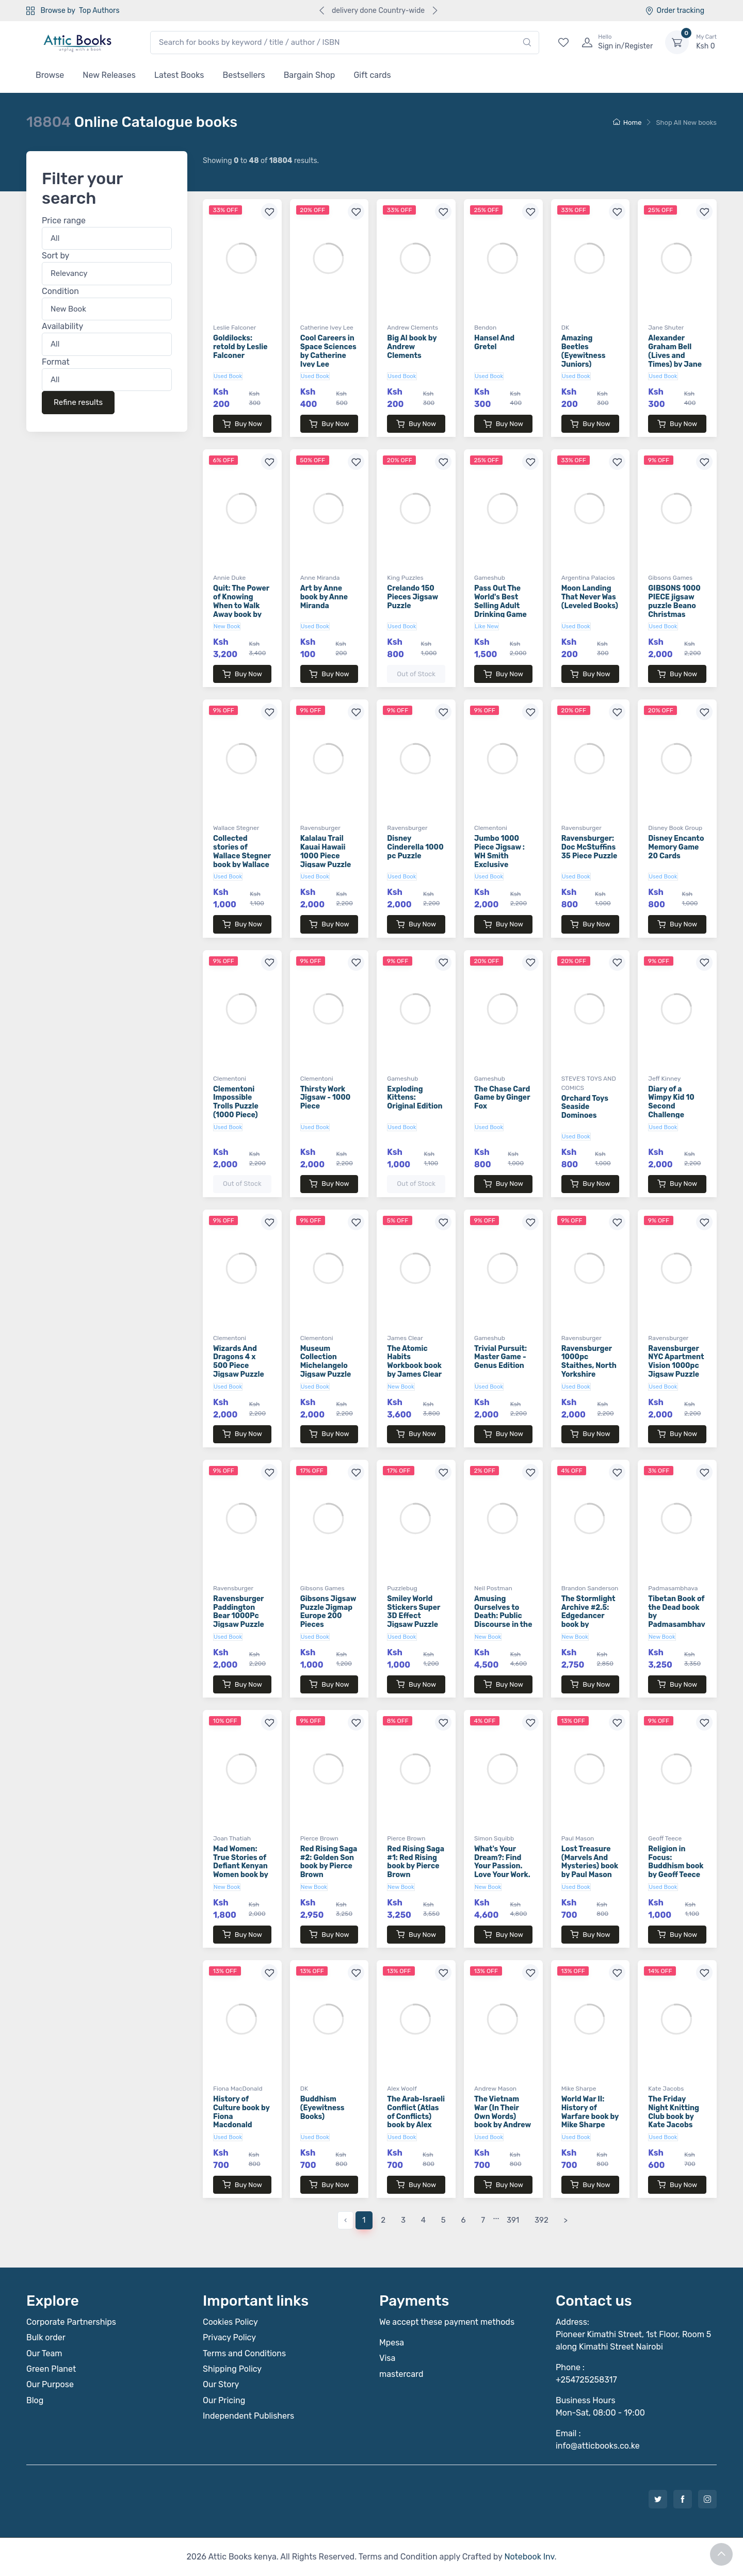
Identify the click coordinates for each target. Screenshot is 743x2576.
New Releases (109, 75)
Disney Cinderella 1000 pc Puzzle (415, 847)
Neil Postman (493, 1588)
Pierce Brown (319, 1838)
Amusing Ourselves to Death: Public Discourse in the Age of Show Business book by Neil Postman (503, 1624)
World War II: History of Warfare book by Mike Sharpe (590, 2112)
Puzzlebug (402, 1588)
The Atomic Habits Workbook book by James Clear (414, 1361)
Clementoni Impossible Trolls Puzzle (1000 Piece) (236, 1102)
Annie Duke (229, 577)
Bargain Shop (309, 75)
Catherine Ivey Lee (326, 327)
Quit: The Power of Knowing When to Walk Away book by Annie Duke (241, 605)
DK (565, 327)
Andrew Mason (495, 2088)
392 (541, 2220)
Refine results (78, 402)
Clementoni (490, 828)
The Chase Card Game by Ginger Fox (502, 1098)
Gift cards (372, 75)
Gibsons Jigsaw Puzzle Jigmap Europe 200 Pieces (328, 1611)
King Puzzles (405, 577)
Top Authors (99, 10)
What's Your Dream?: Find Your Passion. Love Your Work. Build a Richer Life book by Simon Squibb (502, 1875)
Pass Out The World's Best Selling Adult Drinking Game (500, 601)
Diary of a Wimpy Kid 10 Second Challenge (671, 1102)
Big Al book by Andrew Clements (412, 347)
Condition (60, 291)
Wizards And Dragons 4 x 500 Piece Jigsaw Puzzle (238, 1361)
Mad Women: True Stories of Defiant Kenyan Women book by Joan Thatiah (240, 1866)
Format (56, 362)
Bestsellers (244, 75)
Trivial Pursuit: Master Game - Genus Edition (500, 1357)
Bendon (485, 327)
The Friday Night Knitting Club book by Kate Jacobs (673, 2112)
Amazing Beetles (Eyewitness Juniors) (583, 351)
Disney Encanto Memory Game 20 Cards (676, 847)
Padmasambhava (673, 1588)
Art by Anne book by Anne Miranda (324, 597)
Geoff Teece (665, 1838)
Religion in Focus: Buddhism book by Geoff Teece (675, 1862)
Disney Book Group (675, 828)
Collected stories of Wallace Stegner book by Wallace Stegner (242, 855)
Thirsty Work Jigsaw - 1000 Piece (325, 1098)
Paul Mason (577, 1838)
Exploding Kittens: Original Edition (414, 1098)
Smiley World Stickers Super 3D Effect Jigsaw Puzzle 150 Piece (413, 1616)
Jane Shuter (666, 327)
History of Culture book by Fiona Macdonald (241, 2112)
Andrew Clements (412, 327)
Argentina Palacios (588, 577)
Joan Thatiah (232, 1838)
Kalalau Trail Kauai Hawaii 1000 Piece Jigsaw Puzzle (325, 851)
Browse (50, 75)
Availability (62, 327)
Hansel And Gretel (494, 342)
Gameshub (489, 577)
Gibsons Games (670, 577)
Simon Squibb (494, 1838)
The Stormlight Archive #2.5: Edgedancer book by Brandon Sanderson (588, 1620)
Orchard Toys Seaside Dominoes (584, 1107)
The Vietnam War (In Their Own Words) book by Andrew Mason (502, 2116)
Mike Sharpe (578, 2088)
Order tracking (674, 10)
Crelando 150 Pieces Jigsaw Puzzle (412, 597)
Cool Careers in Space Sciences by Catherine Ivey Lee (328, 351)
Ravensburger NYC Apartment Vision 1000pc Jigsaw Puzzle (676, 1361)
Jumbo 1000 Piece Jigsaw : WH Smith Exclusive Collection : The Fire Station (501, 860)
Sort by (55, 256)
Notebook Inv (529, 2557)
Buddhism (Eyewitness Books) (322, 2108)
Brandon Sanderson (590, 1588)
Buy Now (242, 424)
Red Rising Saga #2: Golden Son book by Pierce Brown (329, 1862)
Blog (34, 2400)
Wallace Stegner (236, 828)
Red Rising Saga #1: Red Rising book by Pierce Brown (415, 1862)
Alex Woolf (401, 2088)
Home (627, 122)
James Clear (405, 1338)
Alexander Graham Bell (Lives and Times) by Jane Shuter (675, 355)
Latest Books (179, 75)
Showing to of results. (261, 160)
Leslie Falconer (234, 327)
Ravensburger (320, 828)
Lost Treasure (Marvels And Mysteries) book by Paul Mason (590, 1862)
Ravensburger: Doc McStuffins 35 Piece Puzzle (589, 847)
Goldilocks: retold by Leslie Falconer (240, 347)
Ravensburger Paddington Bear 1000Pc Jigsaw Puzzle (238, 1611)
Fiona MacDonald (238, 2088)
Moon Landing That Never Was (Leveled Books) (589, 597)
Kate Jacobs (666, 2088)
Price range (64, 220)
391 (513, 2220)
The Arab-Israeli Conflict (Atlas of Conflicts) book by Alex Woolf (416, 2116)
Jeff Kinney (664, 1078)
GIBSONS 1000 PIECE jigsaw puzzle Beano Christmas (674, 601)
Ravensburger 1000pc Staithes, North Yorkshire (589, 1361)
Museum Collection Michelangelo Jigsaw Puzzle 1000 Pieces (325, 1366)
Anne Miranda (320, 577)
